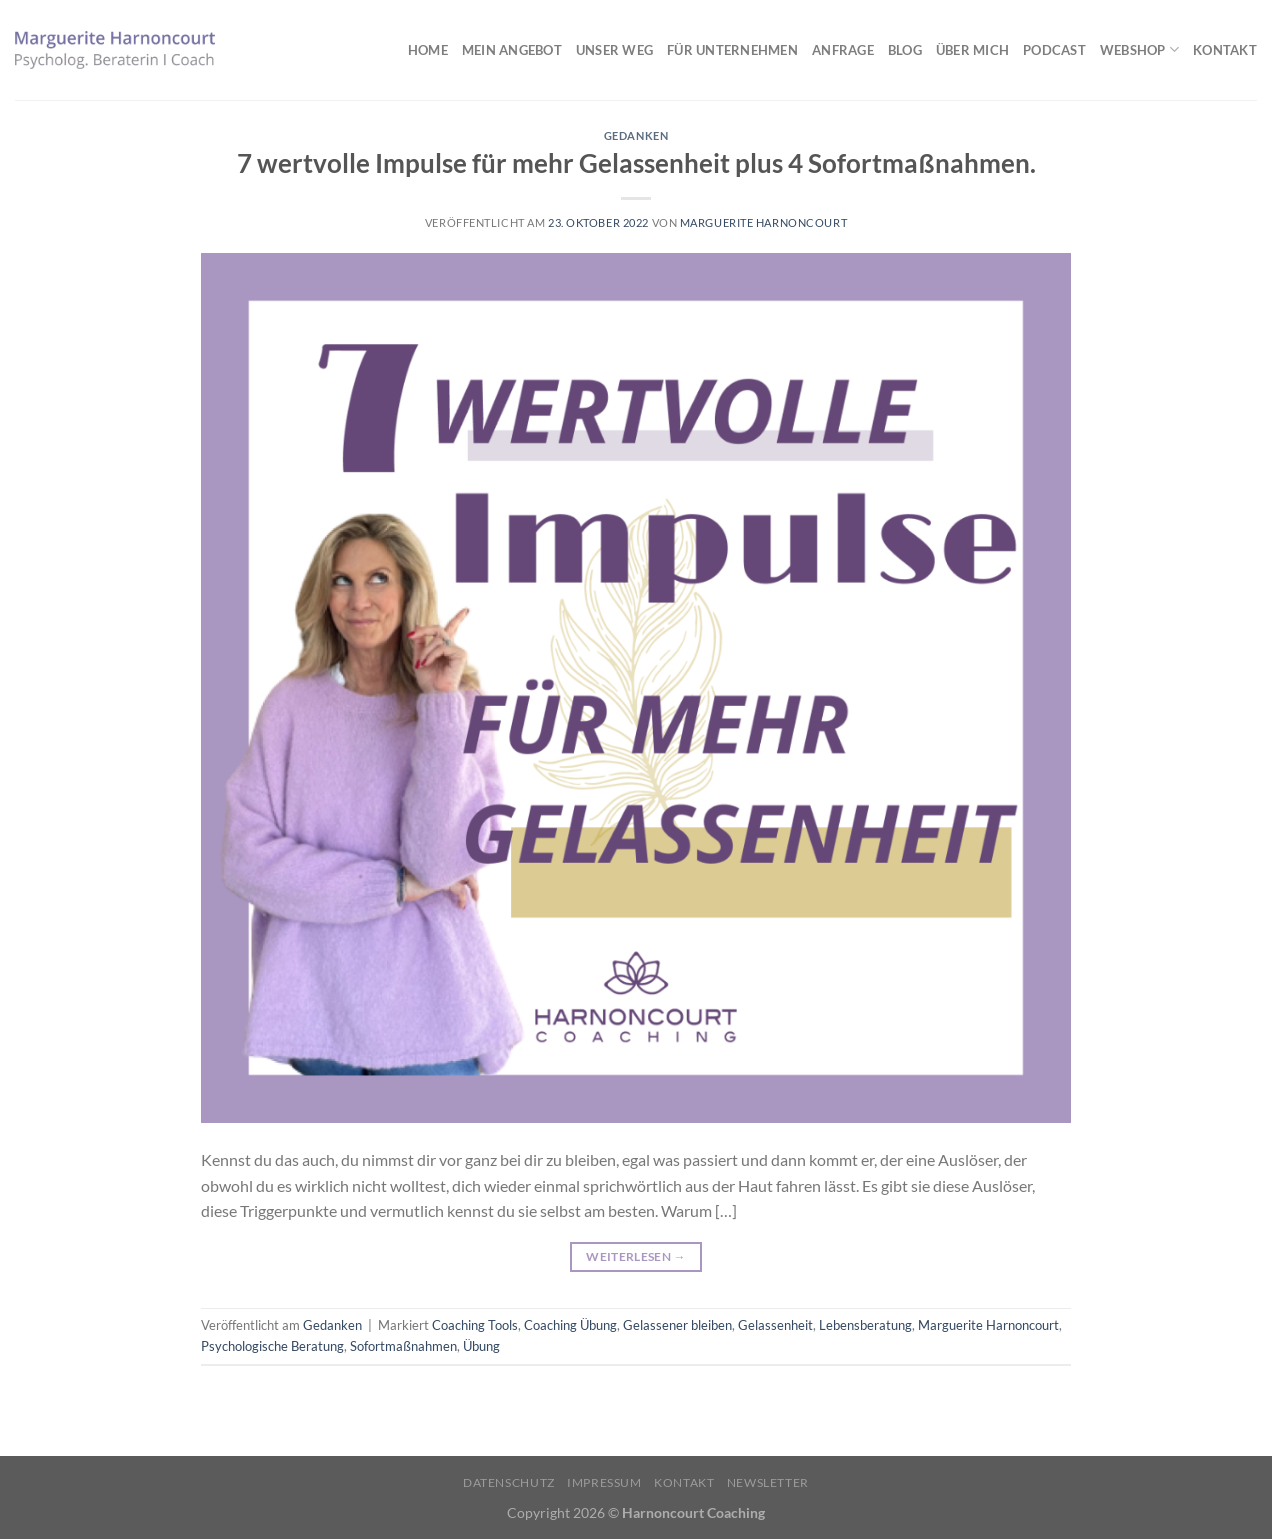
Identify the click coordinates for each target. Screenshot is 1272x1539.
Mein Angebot (512, 50)
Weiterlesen (636, 1256)
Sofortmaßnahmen (403, 1346)
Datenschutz (509, 1482)
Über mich (972, 50)
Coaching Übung (570, 1325)
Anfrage (843, 50)
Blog (905, 50)
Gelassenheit (775, 1325)
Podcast (1054, 50)
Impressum (604, 1482)
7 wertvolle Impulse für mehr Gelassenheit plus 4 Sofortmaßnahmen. (636, 163)
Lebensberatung (865, 1325)
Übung (481, 1346)
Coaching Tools (475, 1325)
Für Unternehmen (732, 50)
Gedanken (636, 135)
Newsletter (768, 1482)
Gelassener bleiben (677, 1325)
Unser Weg (614, 50)
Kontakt (1225, 50)
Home (428, 50)
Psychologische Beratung (272, 1346)
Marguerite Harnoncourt (763, 222)
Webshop (1139, 49)
